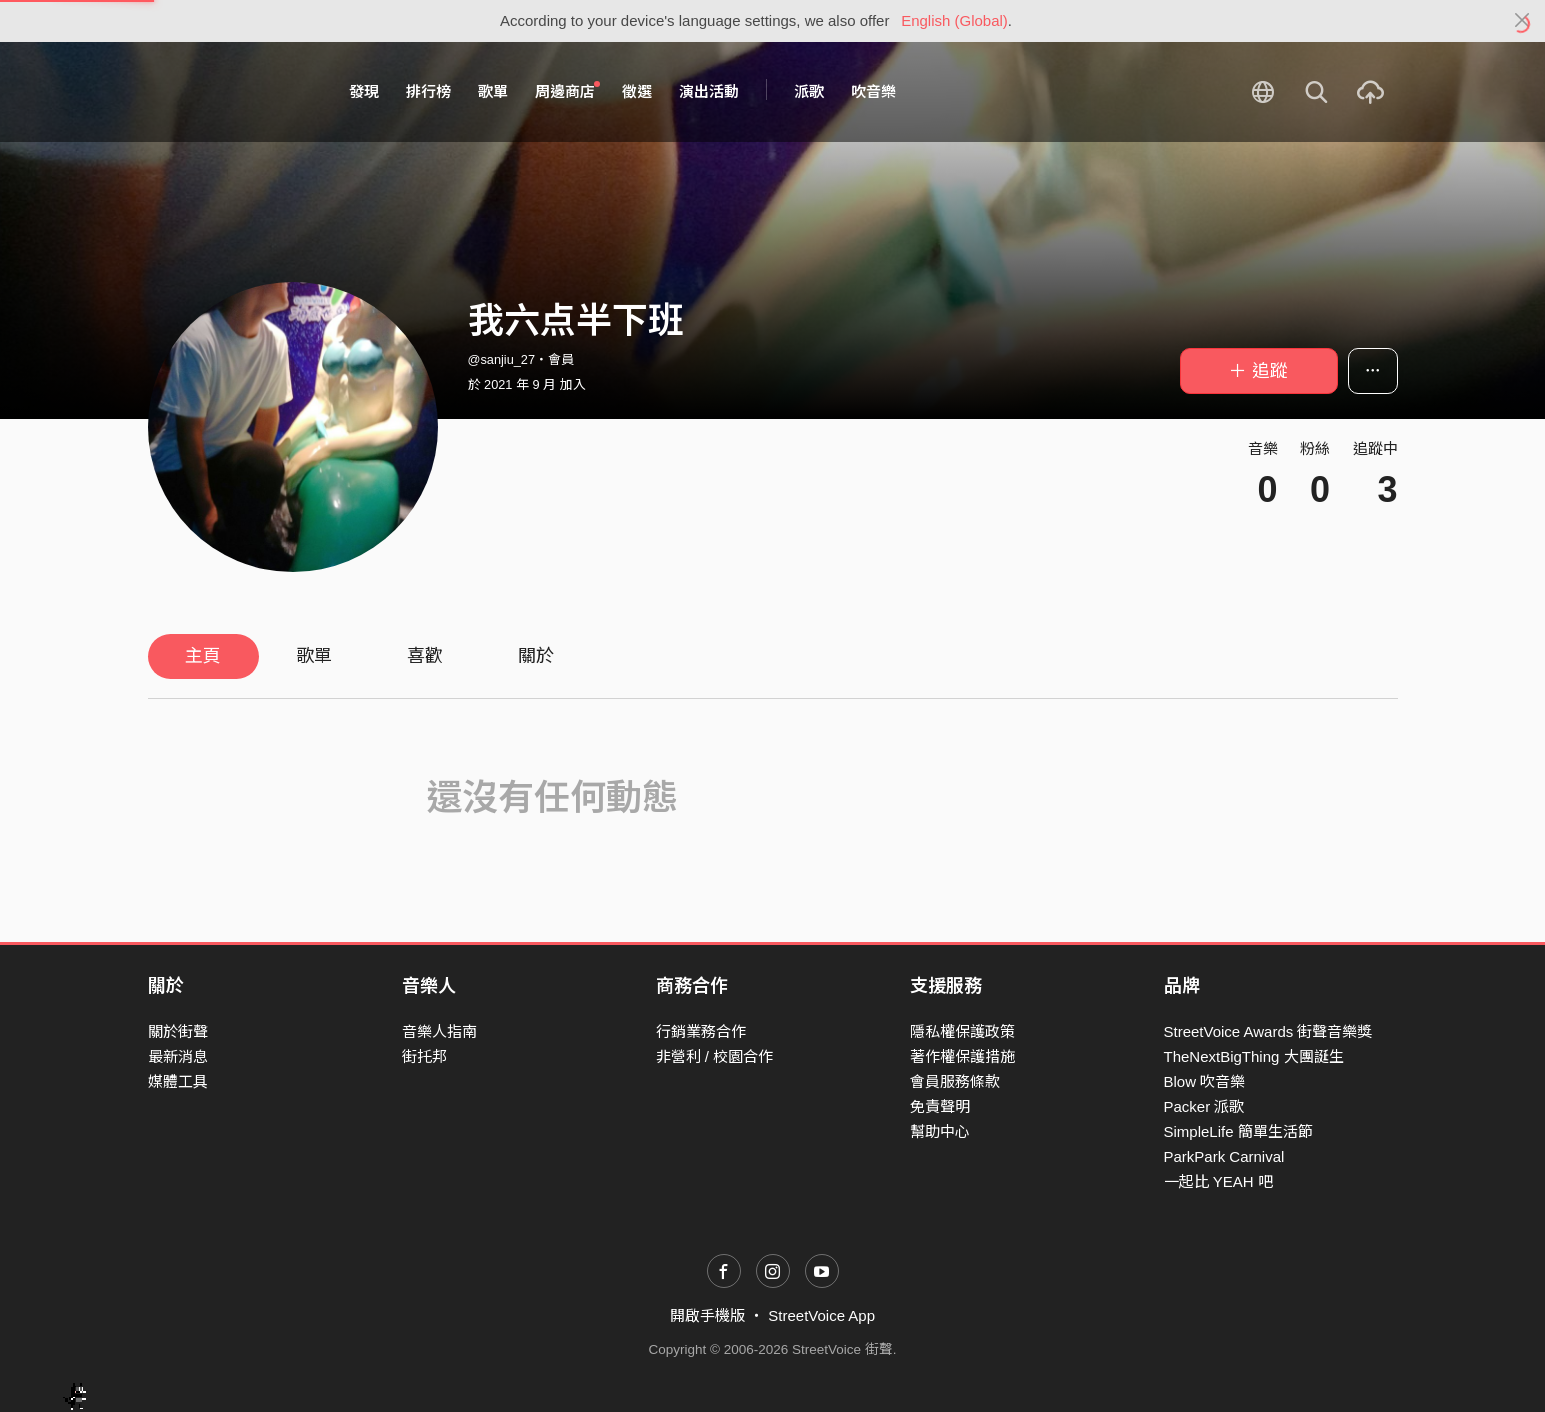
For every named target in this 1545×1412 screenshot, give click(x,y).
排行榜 (428, 91)
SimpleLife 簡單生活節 (1238, 1131)
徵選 (637, 91)
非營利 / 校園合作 (715, 1056)
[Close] (1522, 21)
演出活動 (709, 91)
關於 (536, 656)
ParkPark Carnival (1224, 1156)
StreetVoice (230, 92)
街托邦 (424, 1056)
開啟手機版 (707, 1315)
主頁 (203, 656)
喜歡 (425, 656)
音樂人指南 (439, 1031)
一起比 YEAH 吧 (1218, 1181)
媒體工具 (178, 1081)
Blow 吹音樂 (1205, 1081)
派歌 (809, 91)
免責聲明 (940, 1106)
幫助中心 (940, 1131)
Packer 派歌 (1204, 1106)
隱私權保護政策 (962, 1031)
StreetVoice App (821, 1315)
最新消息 (178, 1056)
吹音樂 (873, 91)
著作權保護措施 (962, 1056)
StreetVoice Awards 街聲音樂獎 (1268, 1031)
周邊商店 (568, 91)
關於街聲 (178, 1031)
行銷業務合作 (701, 1031)
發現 (364, 91)
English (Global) (954, 20)
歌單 (493, 91)
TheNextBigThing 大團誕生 (1254, 1056)
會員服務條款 (955, 1081)
